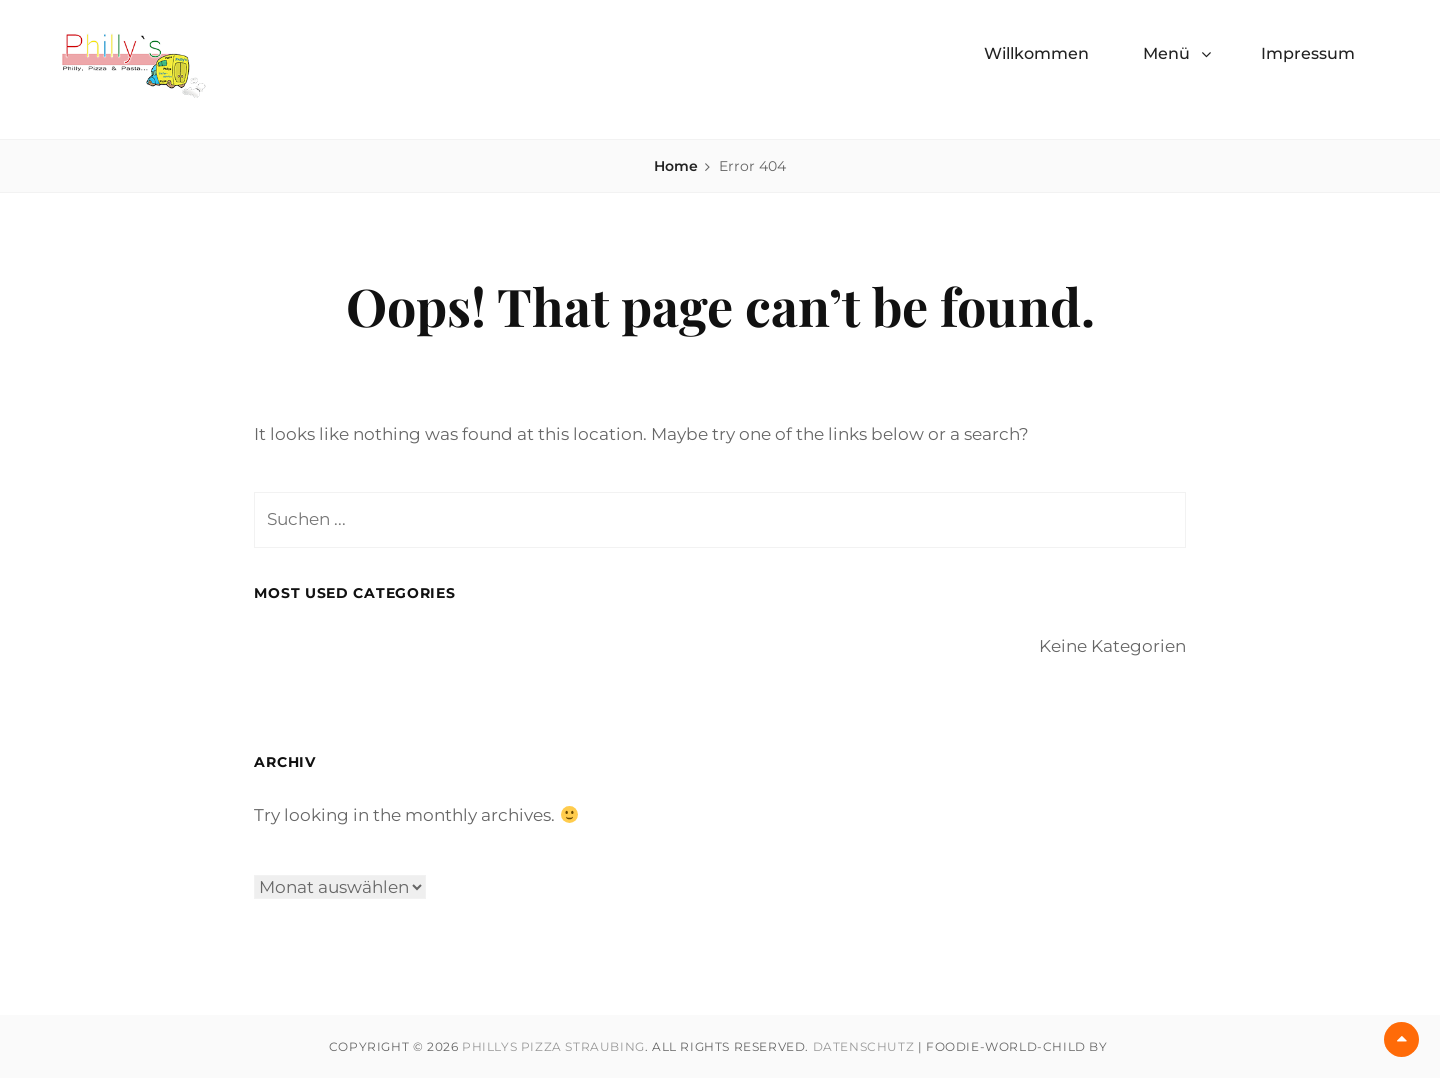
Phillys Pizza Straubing (553, 1046)
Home (676, 166)
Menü (1166, 53)
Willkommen (1036, 53)
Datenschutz (864, 1046)
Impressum (1308, 53)
